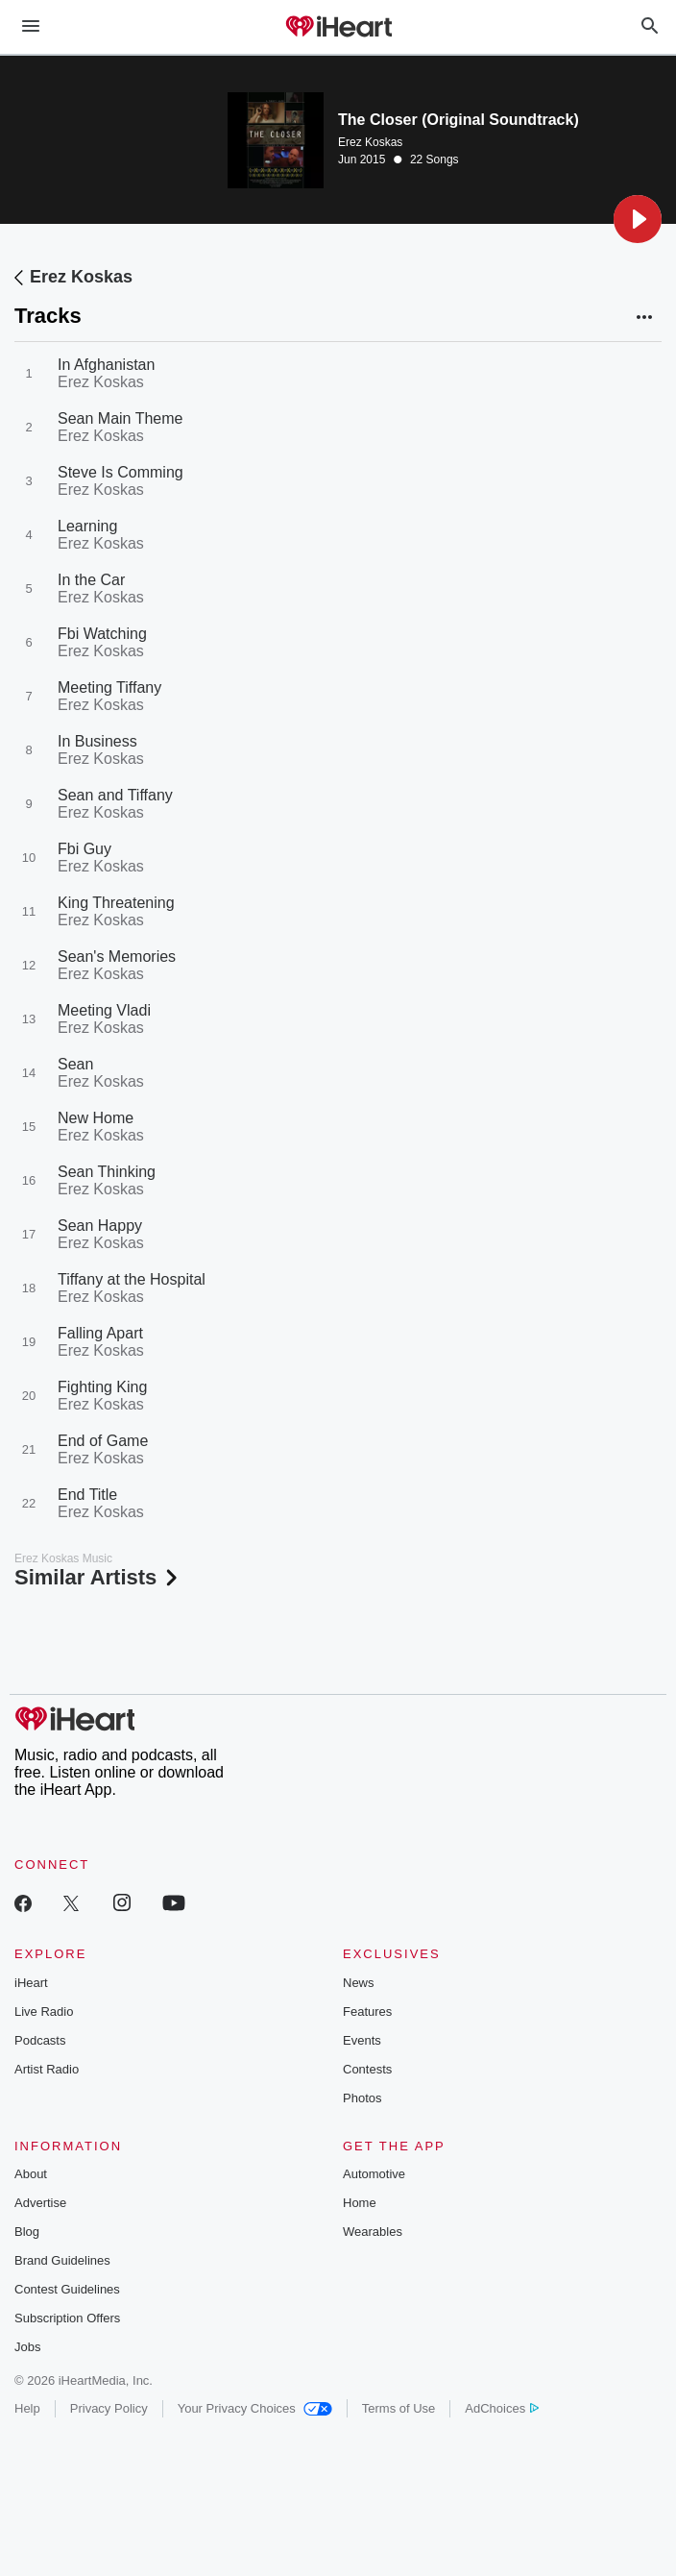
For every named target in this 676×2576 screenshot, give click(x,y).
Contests (367, 2069)
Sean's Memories (117, 956)
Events (362, 2040)
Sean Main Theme (120, 418)
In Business (97, 741)
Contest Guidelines (67, 2289)
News (358, 1982)
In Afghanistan (106, 364)
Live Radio (43, 2011)
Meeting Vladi (104, 1010)
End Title (87, 1494)
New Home (95, 1118)
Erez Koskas (370, 142)
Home (359, 2203)
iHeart (31, 1982)
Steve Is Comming (120, 472)
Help (27, 2408)
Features (367, 2011)
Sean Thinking (107, 1172)
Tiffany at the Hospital (131, 1279)
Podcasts (39, 2040)
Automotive (374, 2174)
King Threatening (116, 903)
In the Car (91, 580)
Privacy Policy (109, 2408)
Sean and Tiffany (115, 795)
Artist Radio (46, 2069)
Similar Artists (97, 1577)
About (30, 2174)
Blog (26, 2231)
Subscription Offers (67, 2318)
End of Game (103, 1441)
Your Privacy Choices (255, 2408)
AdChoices (502, 2408)
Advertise (40, 2203)
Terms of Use (399, 2408)
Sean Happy (100, 1225)
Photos (362, 2098)
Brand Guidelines (62, 2260)
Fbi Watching (102, 634)
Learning (87, 526)
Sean (75, 1064)
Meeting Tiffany (109, 687)
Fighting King (102, 1387)
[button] (638, 219)
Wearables (372, 2231)
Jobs (27, 2347)
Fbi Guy (84, 849)
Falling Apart (100, 1333)
